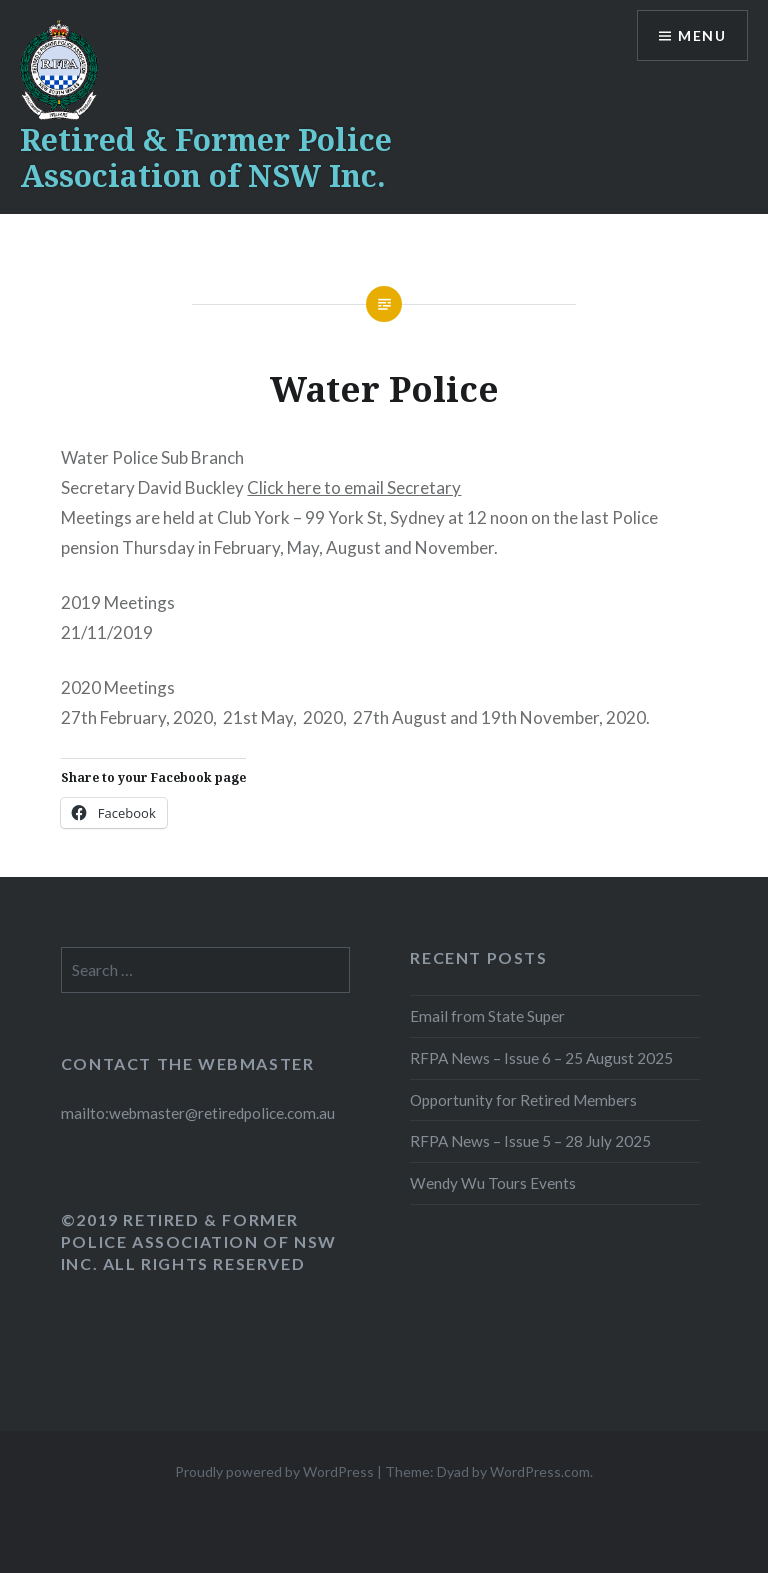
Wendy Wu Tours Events (493, 1183)
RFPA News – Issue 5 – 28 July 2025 (530, 1141)
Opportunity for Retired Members (523, 1100)
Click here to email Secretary (354, 487)
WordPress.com (540, 1471)
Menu (702, 35)
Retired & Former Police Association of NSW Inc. (206, 157)
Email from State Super (487, 1016)
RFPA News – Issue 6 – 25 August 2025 (541, 1058)
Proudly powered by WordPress (274, 1471)
